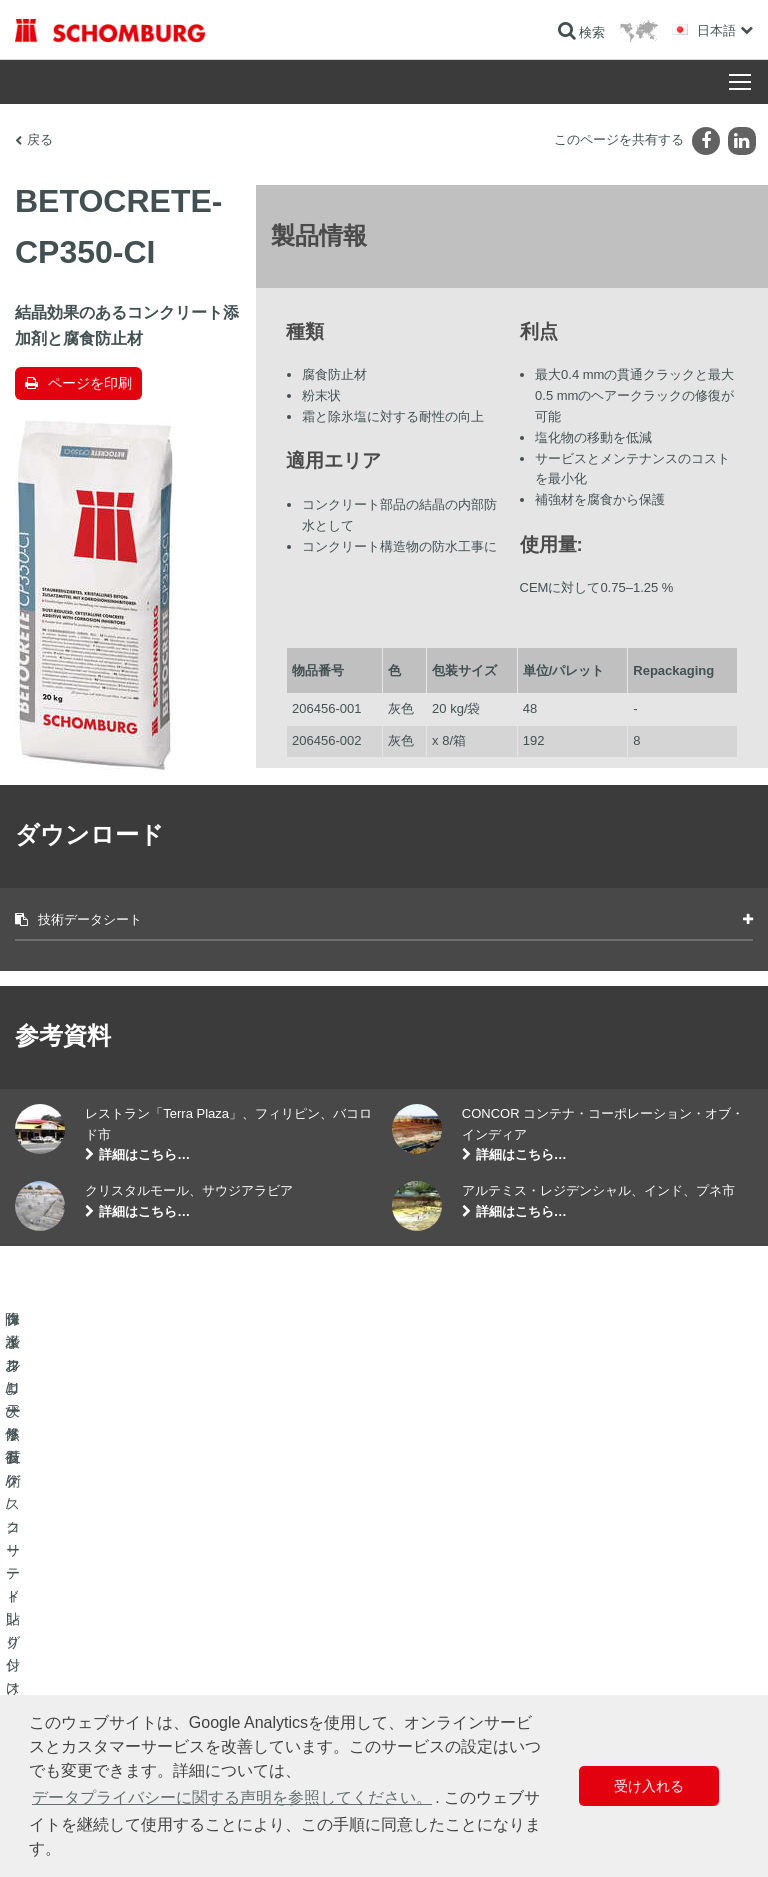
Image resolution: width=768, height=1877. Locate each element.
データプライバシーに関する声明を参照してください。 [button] (232, 1797)
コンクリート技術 (63, 1668)
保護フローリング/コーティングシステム (124, 1638)
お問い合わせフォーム (459, 1638)
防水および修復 (57, 1578)
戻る (40, 139)
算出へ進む (429, 1578)
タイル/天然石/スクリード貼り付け (108, 1608)
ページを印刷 (90, 383)
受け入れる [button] (649, 1786)
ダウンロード (435, 1608)
